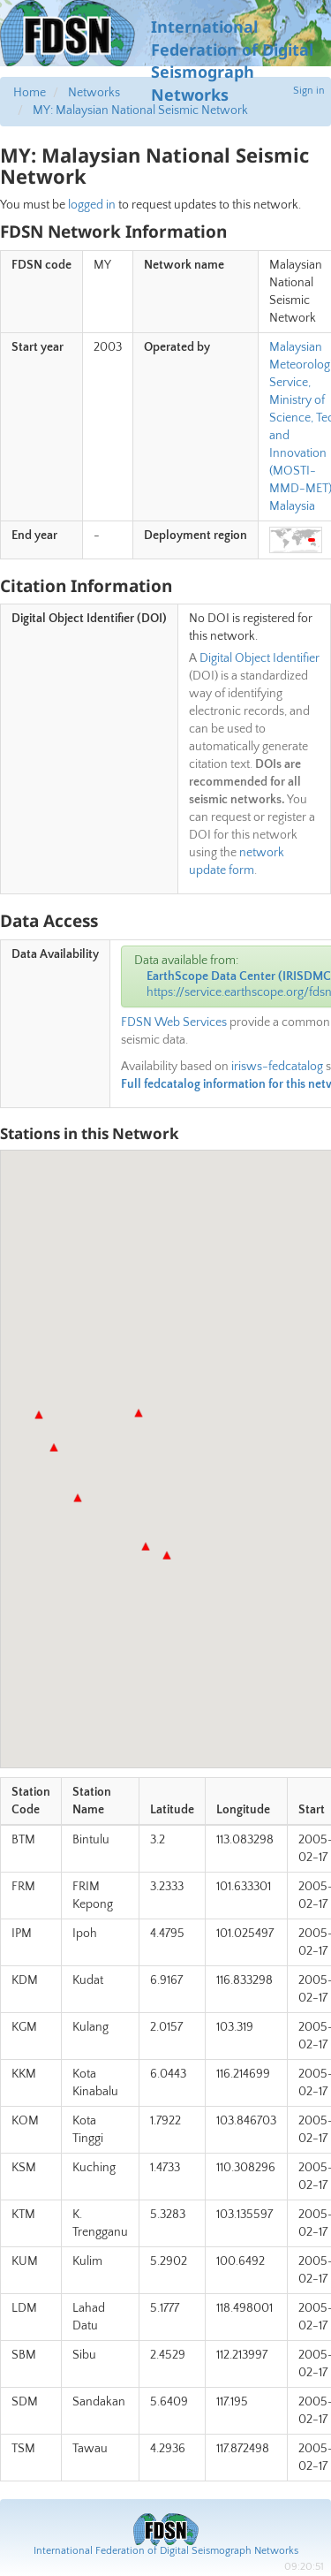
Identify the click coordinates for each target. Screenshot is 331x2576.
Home (29, 93)
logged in (92, 205)
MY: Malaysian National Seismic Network (140, 110)
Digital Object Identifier (259, 658)
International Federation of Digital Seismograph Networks (166, 2551)
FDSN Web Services (174, 1022)
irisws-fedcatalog (277, 1067)
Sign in (309, 90)
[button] (77, 1497)
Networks (94, 93)
